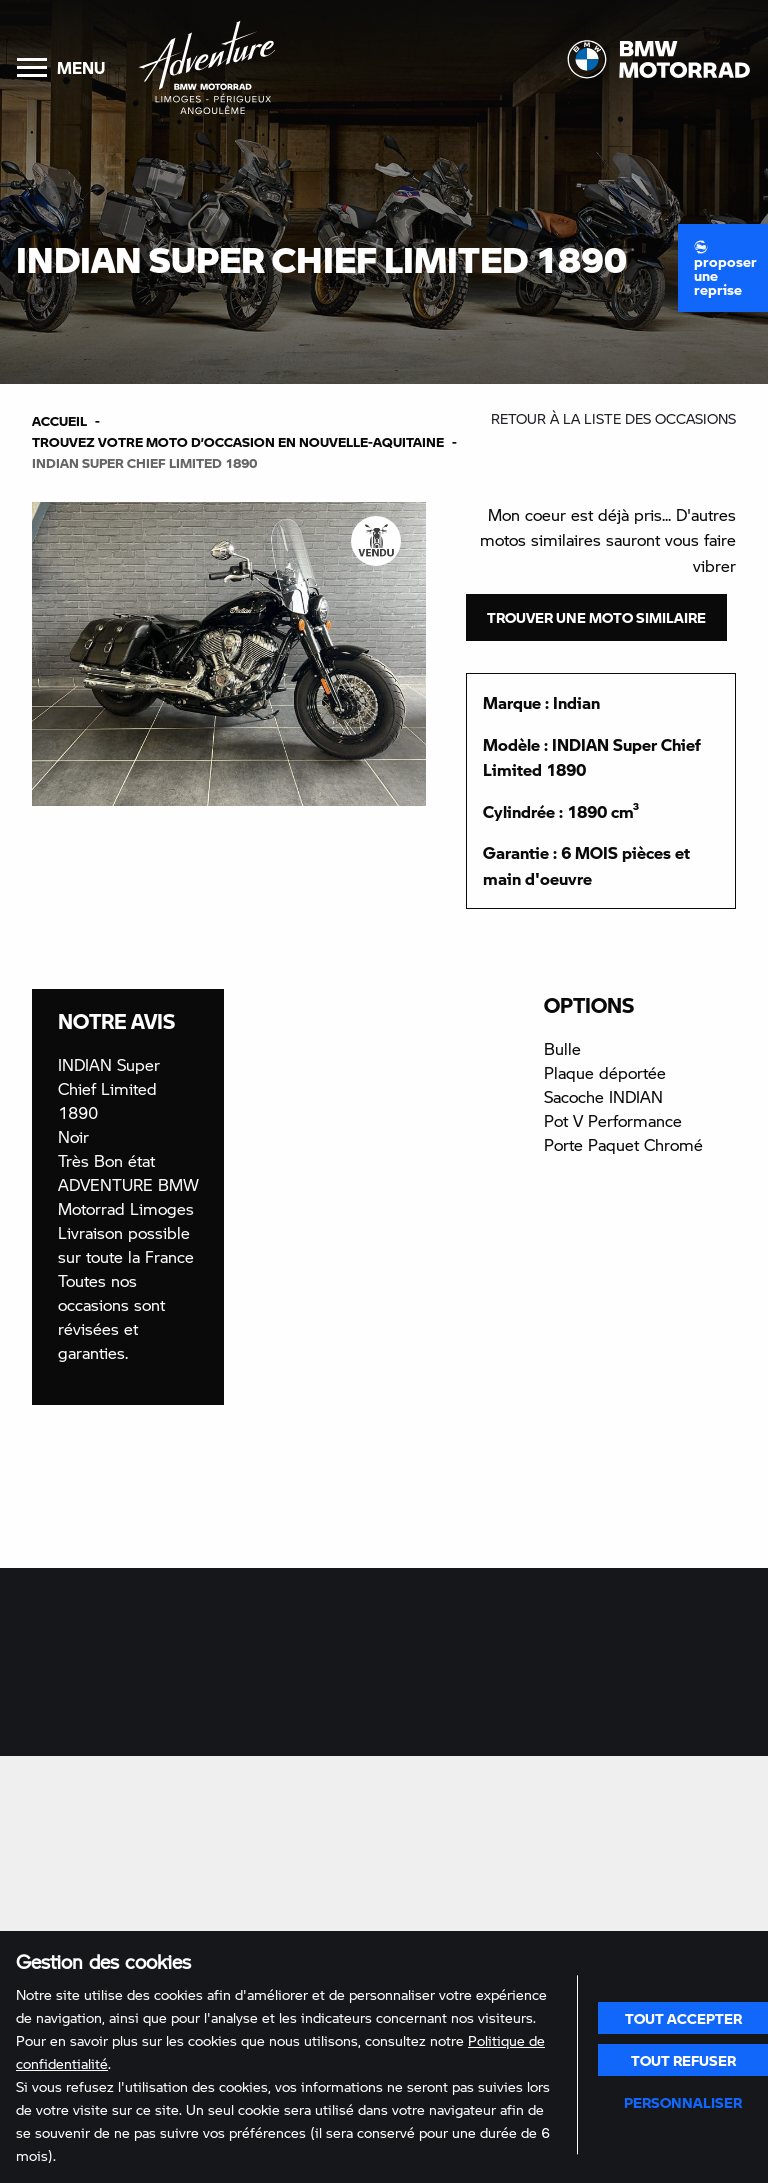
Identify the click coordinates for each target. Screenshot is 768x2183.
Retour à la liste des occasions (613, 418)
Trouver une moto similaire (596, 617)
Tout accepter (683, 2018)
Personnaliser (683, 2102)
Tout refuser (683, 2060)
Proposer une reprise (725, 269)
